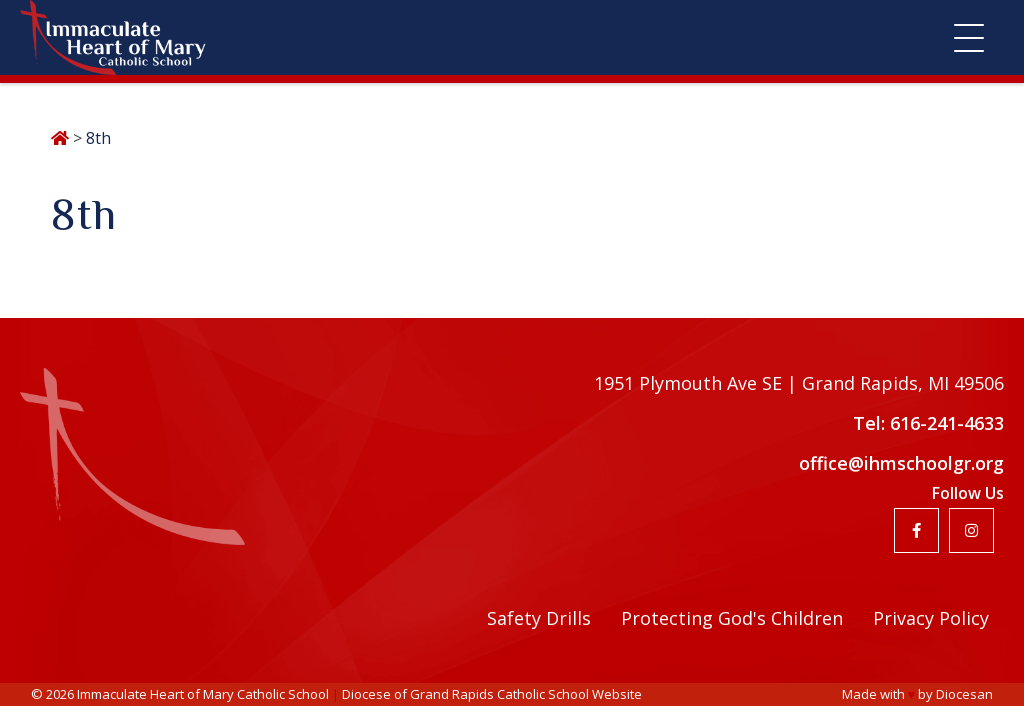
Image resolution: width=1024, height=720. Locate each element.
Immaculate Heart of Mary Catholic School (203, 694)
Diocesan (964, 694)
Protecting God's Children (732, 618)
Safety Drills (539, 618)
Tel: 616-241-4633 (928, 423)
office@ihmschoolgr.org (901, 463)
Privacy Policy (931, 618)
